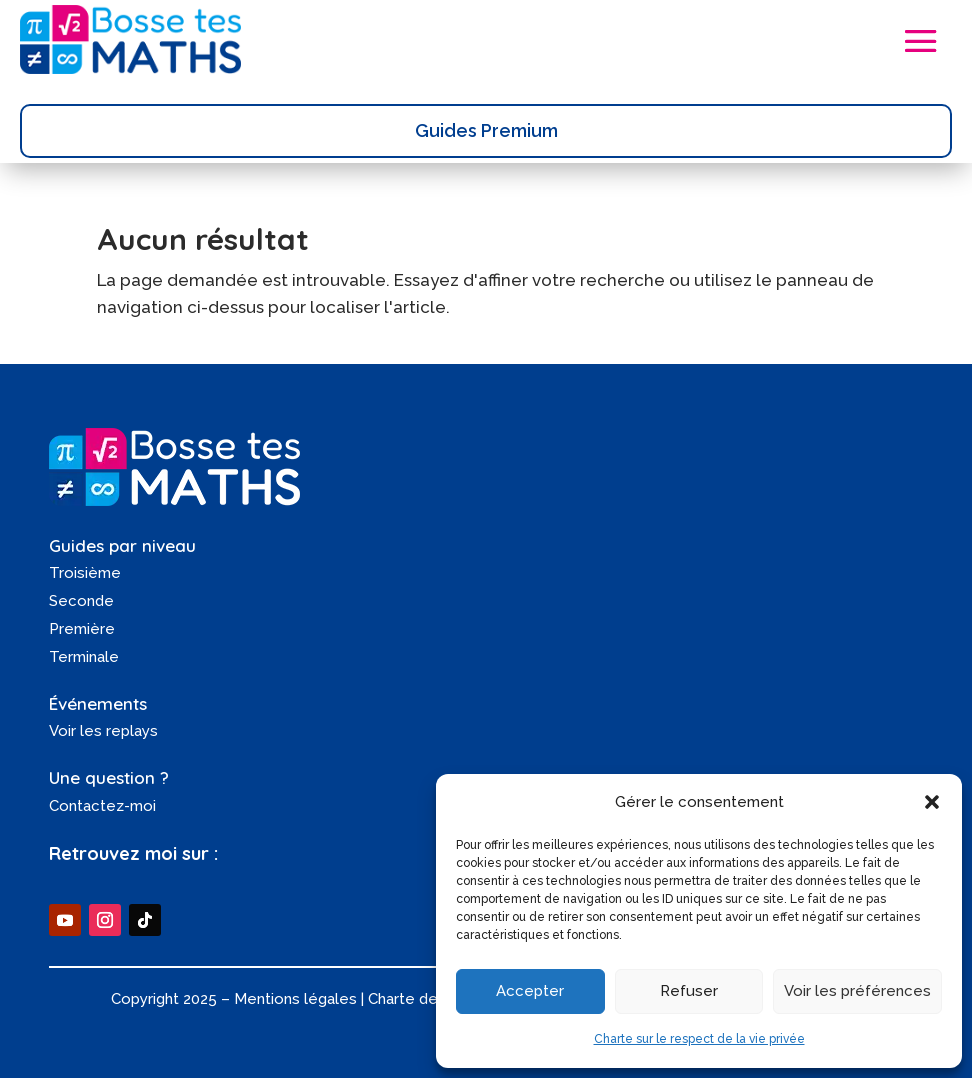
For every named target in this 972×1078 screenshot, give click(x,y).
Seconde (81, 601)
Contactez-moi (102, 806)
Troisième (85, 573)
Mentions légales (295, 999)
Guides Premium (486, 130)
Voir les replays (103, 731)
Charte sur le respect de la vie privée (699, 1039)
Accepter (530, 991)
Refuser (689, 991)
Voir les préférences (857, 991)
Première (82, 629)
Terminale (84, 657)
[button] (932, 802)
